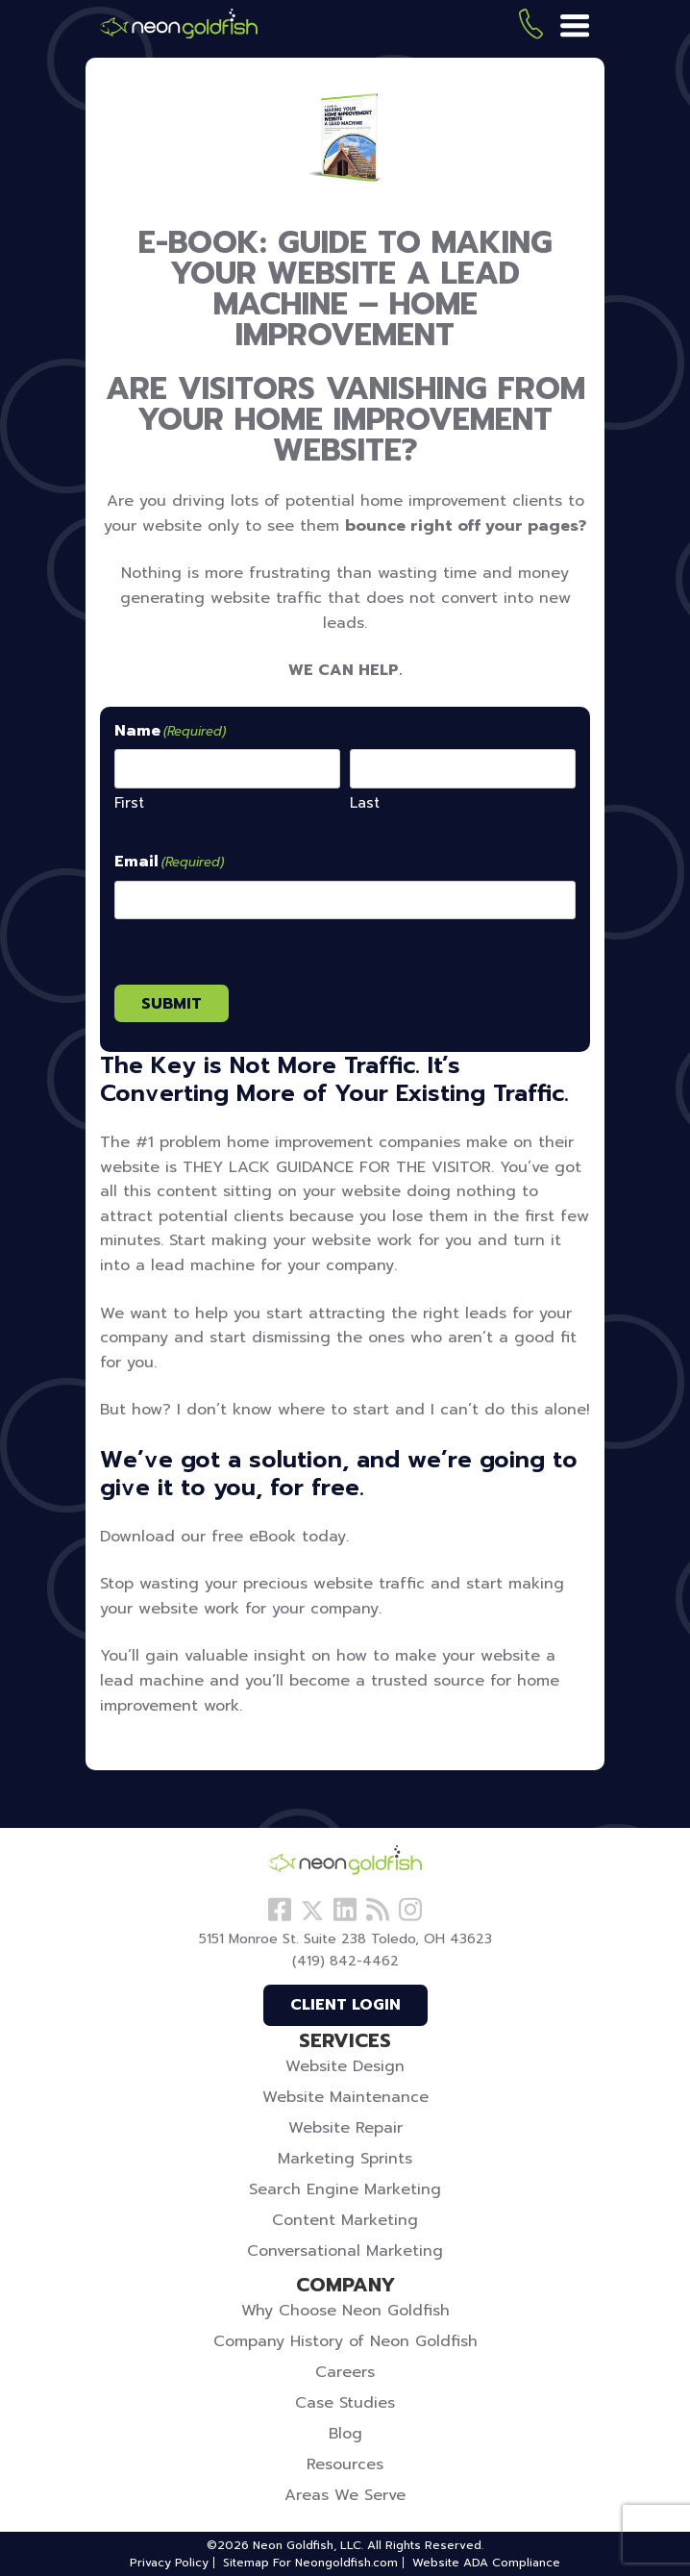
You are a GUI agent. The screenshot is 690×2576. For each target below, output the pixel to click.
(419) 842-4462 (531, 27)
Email (169, 862)
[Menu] (574, 26)
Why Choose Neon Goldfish (345, 2310)
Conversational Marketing (345, 2251)
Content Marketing (345, 2220)
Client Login (345, 2004)
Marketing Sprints (345, 2158)
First (129, 802)
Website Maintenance (345, 2097)
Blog (345, 2433)
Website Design (345, 2066)
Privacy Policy (169, 2562)
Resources (345, 2464)
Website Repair (345, 2127)
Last (365, 802)
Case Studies (345, 2402)
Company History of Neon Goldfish (345, 2341)
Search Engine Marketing (345, 2189)
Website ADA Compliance (486, 2562)
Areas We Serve (345, 2495)
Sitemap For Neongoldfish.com (310, 2562)
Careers (345, 2372)
